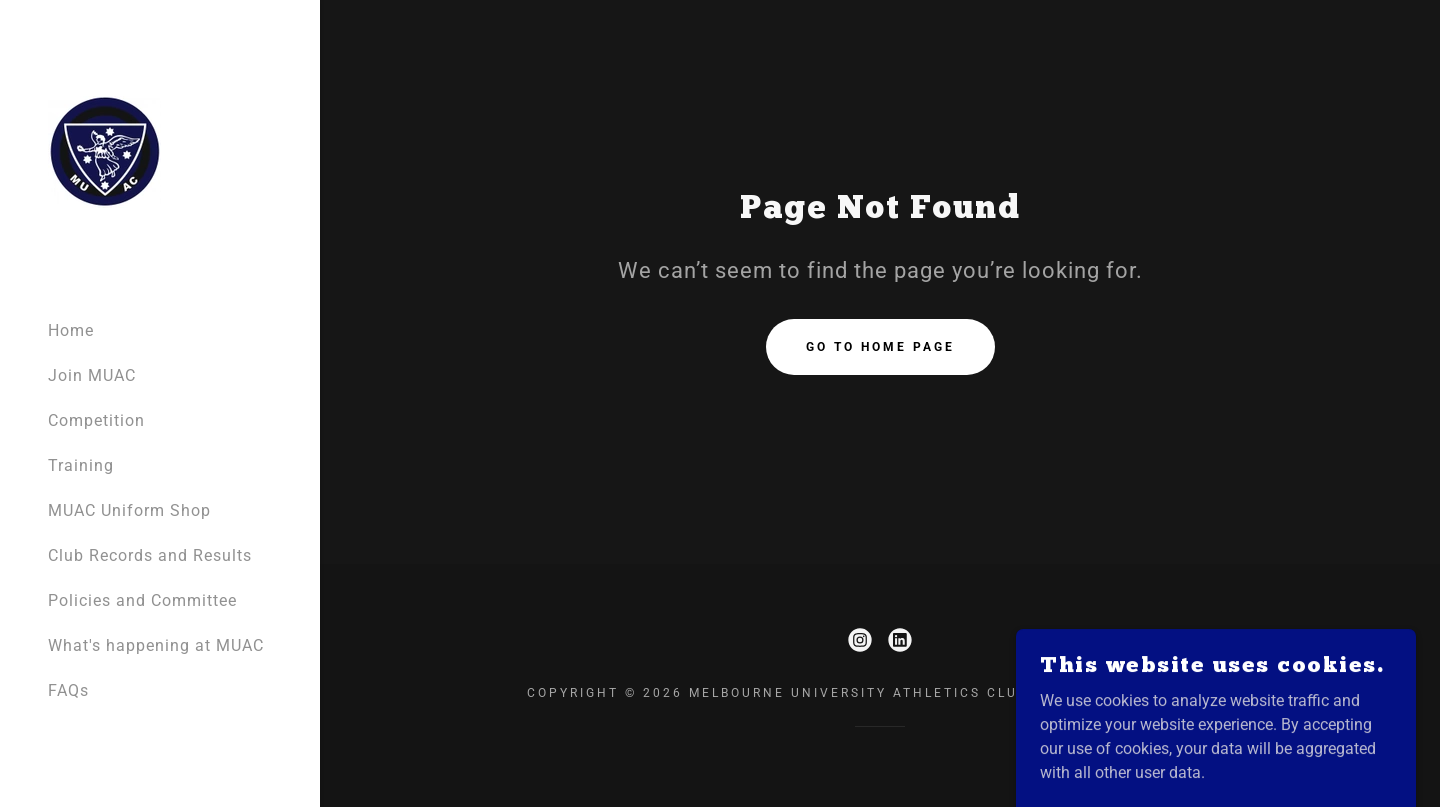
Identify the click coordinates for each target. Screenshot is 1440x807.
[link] (104, 150)
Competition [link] (96, 420)
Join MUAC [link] (92, 375)
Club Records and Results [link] (150, 555)
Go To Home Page (880, 347)
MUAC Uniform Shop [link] (129, 510)
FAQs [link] (68, 690)
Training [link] (81, 465)
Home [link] (71, 330)
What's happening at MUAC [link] (156, 645)
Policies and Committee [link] (142, 600)
